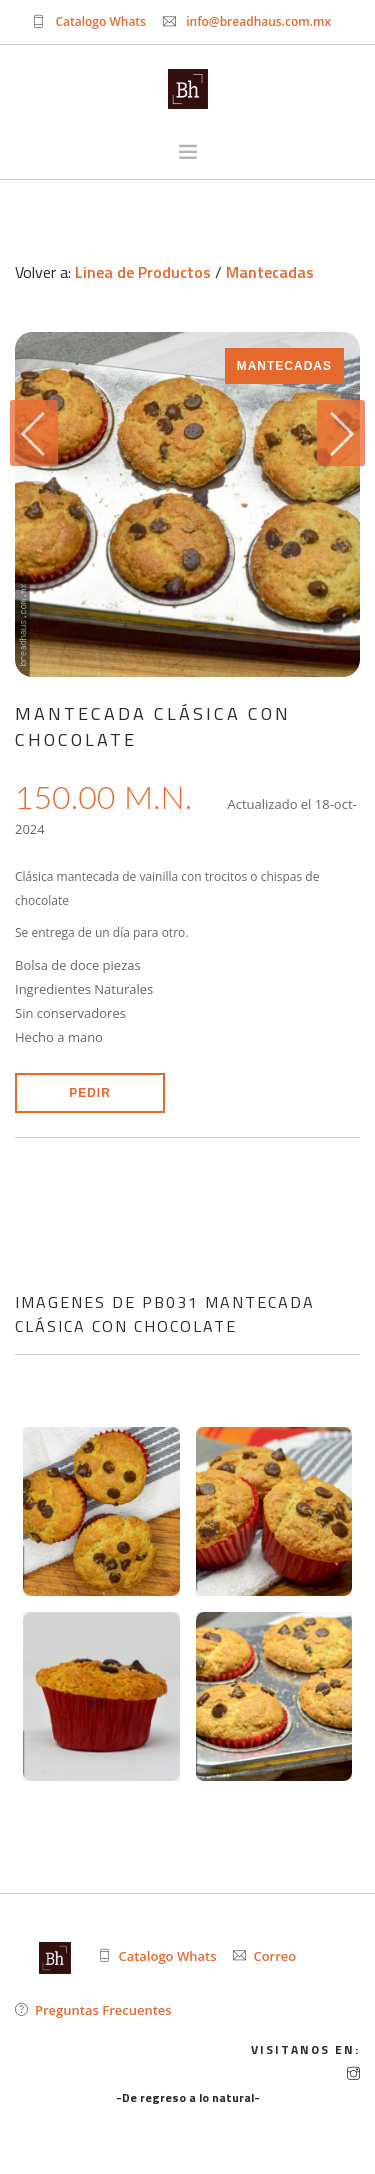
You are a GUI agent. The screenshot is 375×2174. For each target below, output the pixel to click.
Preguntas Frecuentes (103, 2010)
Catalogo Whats (100, 21)
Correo (274, 1956)
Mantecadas (270, 272)
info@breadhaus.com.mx (258, 21)
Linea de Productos (143, 272)
